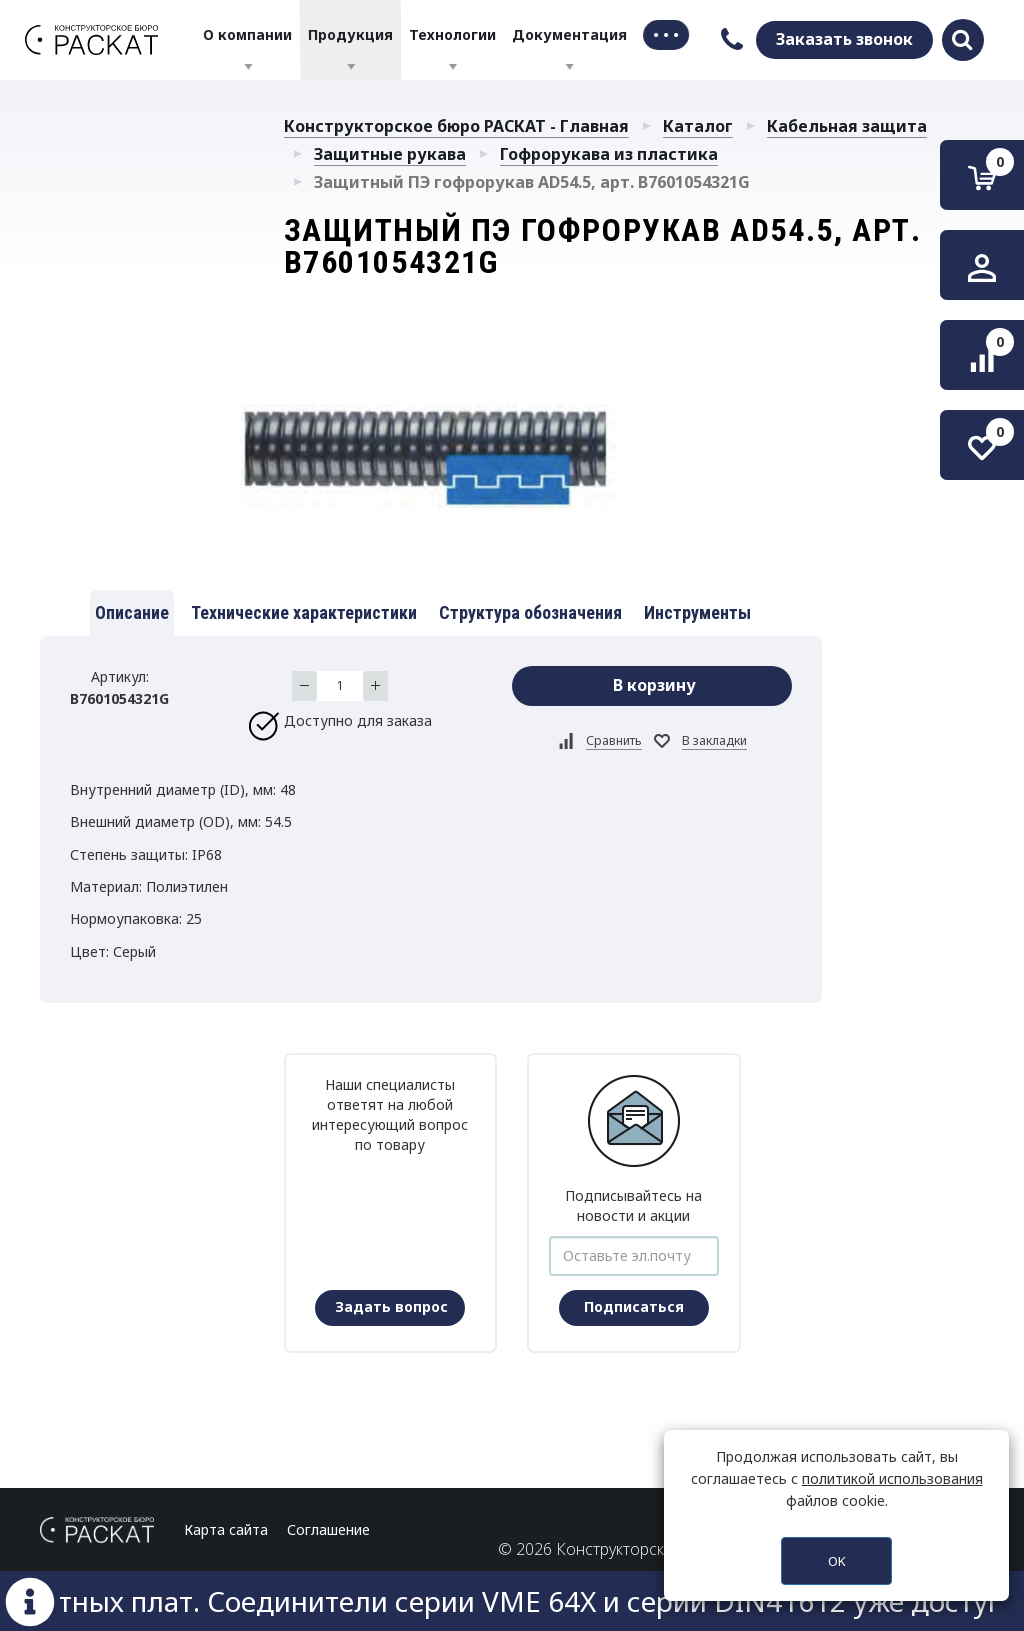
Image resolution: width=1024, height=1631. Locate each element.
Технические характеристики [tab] (304, 612)
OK (837, 1561)
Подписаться (634, 1306)
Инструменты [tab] (697, 612)
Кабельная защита (847, 126)
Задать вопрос (391, 1306)
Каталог (698, 126)
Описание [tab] (132, 612)
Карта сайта (226, 1529)
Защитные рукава (390, 154)
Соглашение (328, 1529)
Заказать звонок (844, 39)
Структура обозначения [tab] (530, 612)
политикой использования (892, 1478)
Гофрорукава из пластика (609, 154)
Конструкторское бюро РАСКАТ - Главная (456, 126)
